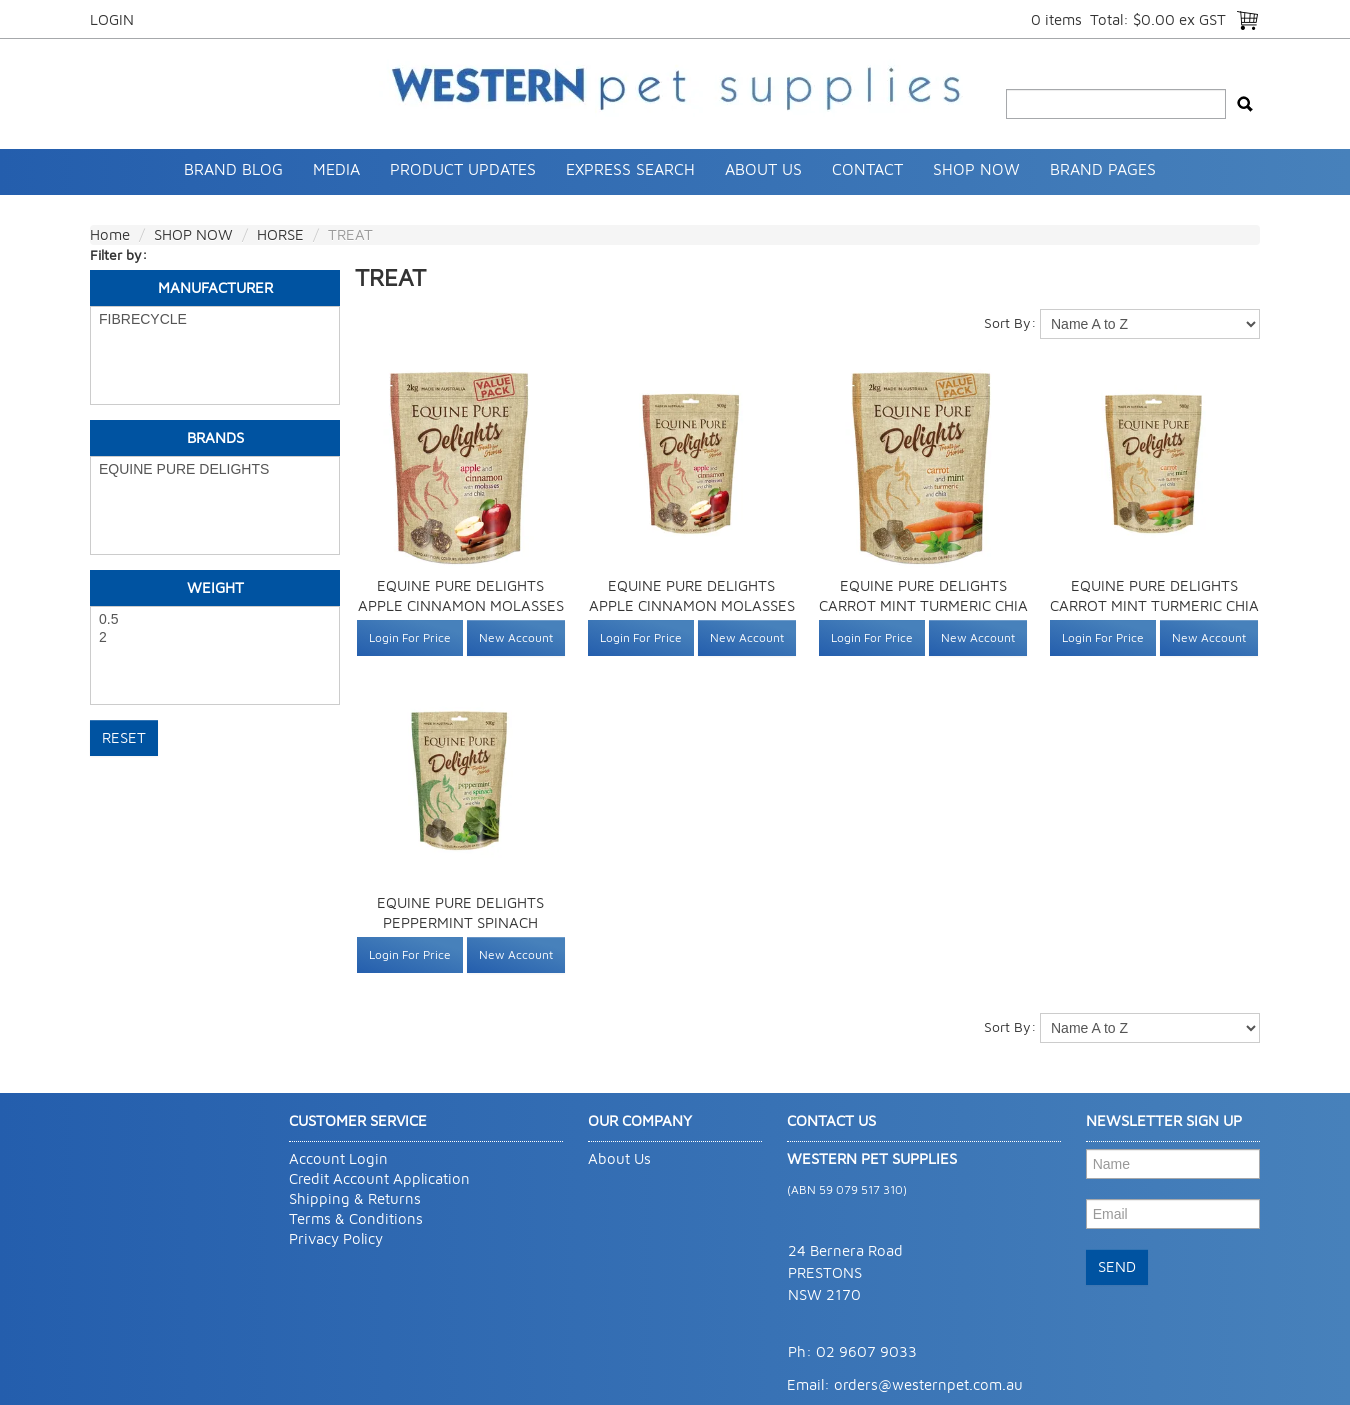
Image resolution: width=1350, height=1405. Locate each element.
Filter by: (118, 254)
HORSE (280, 234)
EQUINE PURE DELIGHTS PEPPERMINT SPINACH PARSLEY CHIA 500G (460, 922)
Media (336, 169)
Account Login (338, 1158)
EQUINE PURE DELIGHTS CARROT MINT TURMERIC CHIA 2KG (923, 605)
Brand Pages (1103, 169)
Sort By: (1010, 322)
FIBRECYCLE (215, 320)
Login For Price (410, 637)
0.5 (215, 620)
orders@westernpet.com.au (928, 1384)
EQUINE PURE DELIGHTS (215, 470)
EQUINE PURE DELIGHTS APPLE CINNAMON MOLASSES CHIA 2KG (461, 605)
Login (112, 19)
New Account (516, 637)
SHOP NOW (976, 169)
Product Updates (463, 169)
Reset (124, 737)
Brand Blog (233, 169)
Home (110, 234)
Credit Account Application (379, 1178)
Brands (215, 437)
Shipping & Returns (355, 1198)
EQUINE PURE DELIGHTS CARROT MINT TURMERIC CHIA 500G (1154, 605)
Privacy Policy (336, 1238)
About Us (763, 169)
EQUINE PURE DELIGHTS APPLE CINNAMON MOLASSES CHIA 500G (692, 605)
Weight (215, 587)
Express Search (630, 169)
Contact (867, 169)
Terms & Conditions (356, 1218)
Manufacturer (215, 287)
